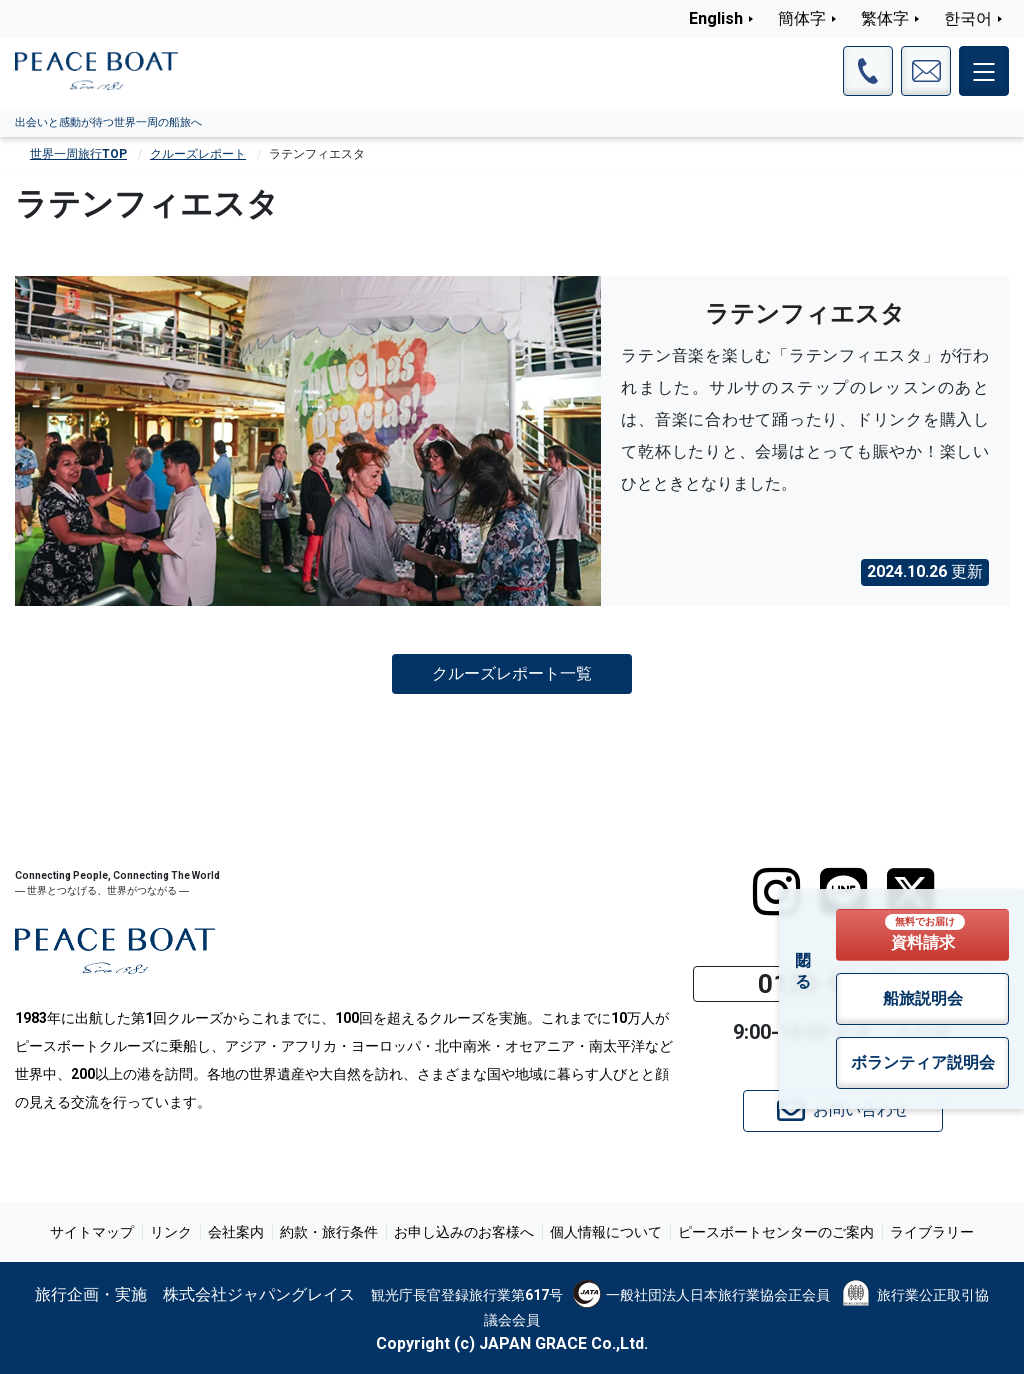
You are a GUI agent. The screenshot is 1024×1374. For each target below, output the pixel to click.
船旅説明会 (923, 998)
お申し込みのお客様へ (464, 1232)
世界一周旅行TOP (78, 154)
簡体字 (802, 18)
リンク (171, 1232)
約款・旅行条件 (329, 1232)
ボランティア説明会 (923, 1062)
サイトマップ (92, 1232)
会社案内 (236, 1232)
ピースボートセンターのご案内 (776, 1232)
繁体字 (885, 18)
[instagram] (776, 892)
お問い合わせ (843, 1111)
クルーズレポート (198, 154)
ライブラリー (932, 1232)
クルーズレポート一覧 (512, 673)
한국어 (968, 18)
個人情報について (606, 1232)
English (716, 18)
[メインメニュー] (984, 71)
